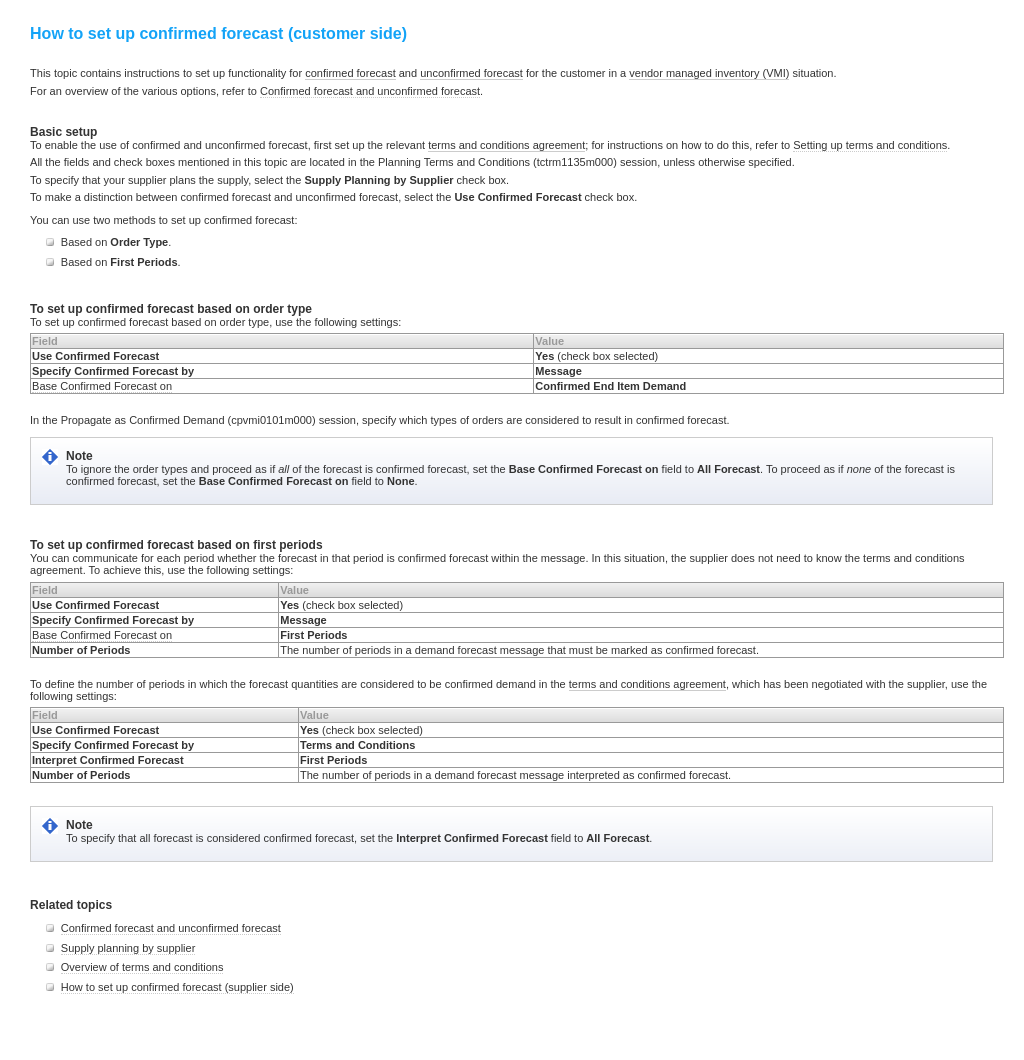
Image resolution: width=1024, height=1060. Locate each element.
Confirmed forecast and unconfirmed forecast (370, 91)
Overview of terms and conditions (142, 967)
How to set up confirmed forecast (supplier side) (177, 987)
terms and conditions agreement (506, 145)
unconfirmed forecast (471, 73)
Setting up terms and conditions (870, 145)
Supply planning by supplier (128, 948)
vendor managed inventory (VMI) (709, 73)
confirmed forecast (350, 73)
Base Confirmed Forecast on (102, 386)
